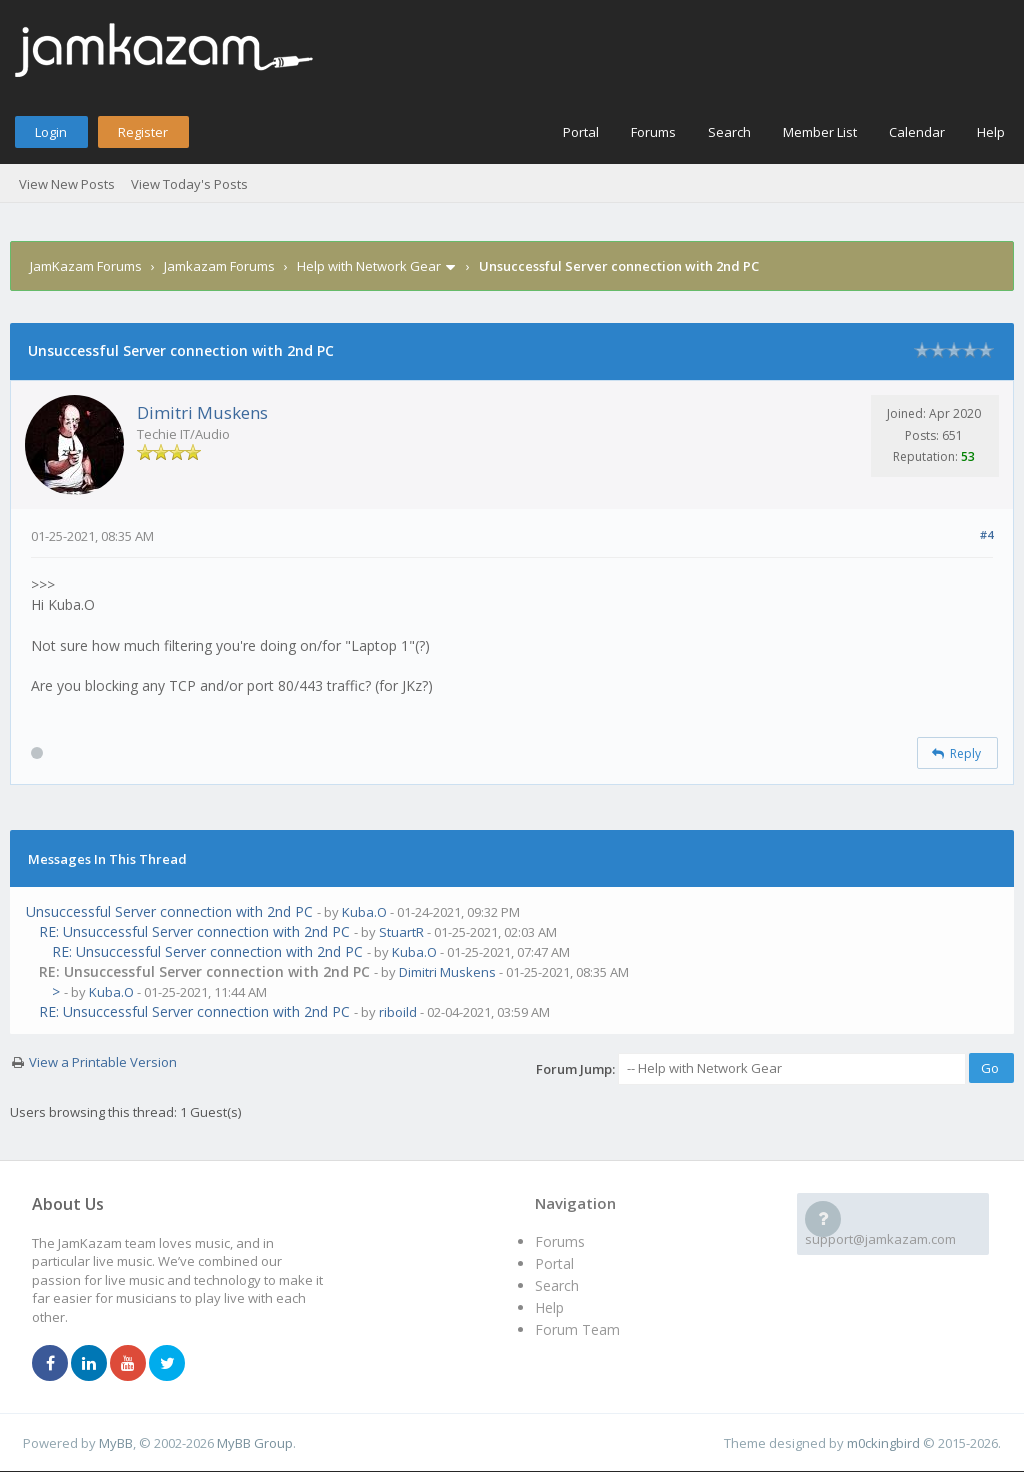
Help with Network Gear (369, 266)
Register (143, 132)
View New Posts (67, 184)
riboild (398, 1012)
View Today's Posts (189, 184)
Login (51, 132)
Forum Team (577, 1329)
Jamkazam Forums (219, 266)
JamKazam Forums (86, 266)
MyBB (116, 1443)
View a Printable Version (103, 1062)
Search (729, 132)
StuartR (401, 932)
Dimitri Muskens (202, 412)
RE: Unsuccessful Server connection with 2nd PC (194, 931)
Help (991, 132)
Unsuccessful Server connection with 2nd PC (169, 911)
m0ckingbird (883, 1443)
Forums (653, 132)
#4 (986, 534)
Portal (581, 132)
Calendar (917, 132)
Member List (820, 132)
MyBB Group (255, 1443)
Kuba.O (364, 912)
